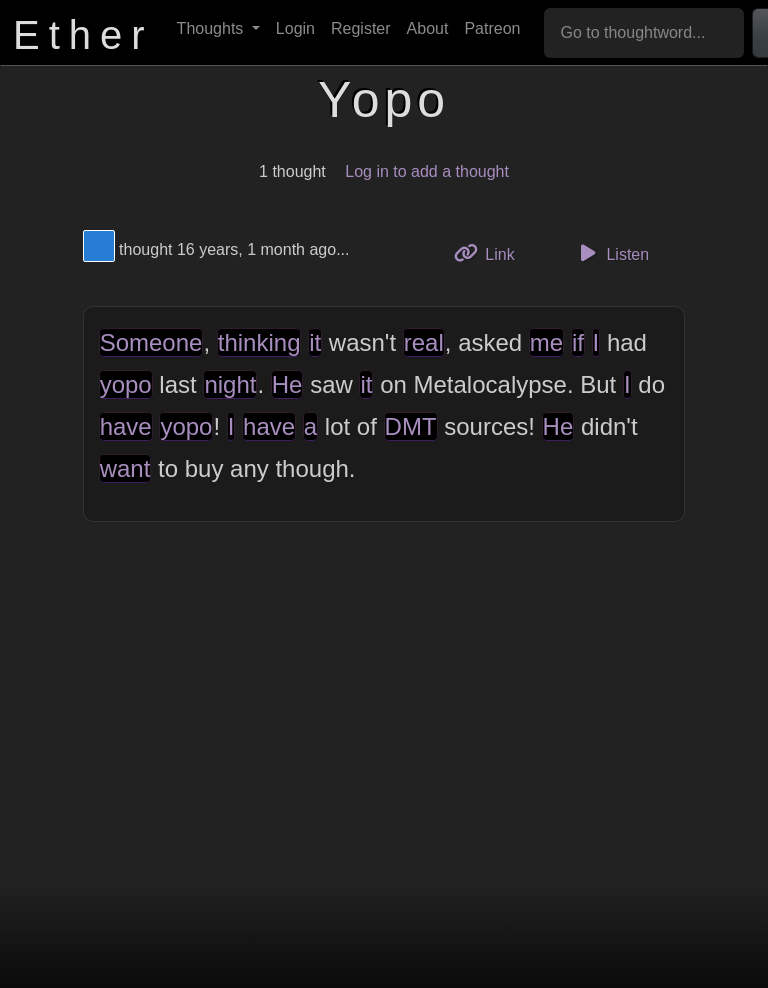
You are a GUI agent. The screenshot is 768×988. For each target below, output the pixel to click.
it (315, 342)
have (126, 426)
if (578, 342)
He (287, 384)
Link (492, 252)
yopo (126, 384)
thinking (259, 342)
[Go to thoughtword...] (644, 33)
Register (361, 28)
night (230, 384)
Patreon (492, 28)
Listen (611, 253)
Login (295, 28)
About (428, 28)
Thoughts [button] (212, 28)
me (546, 342)
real (424, 342)
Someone (151, 342)
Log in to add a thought (427, 171)
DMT (411, 426)
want (125, 468)
